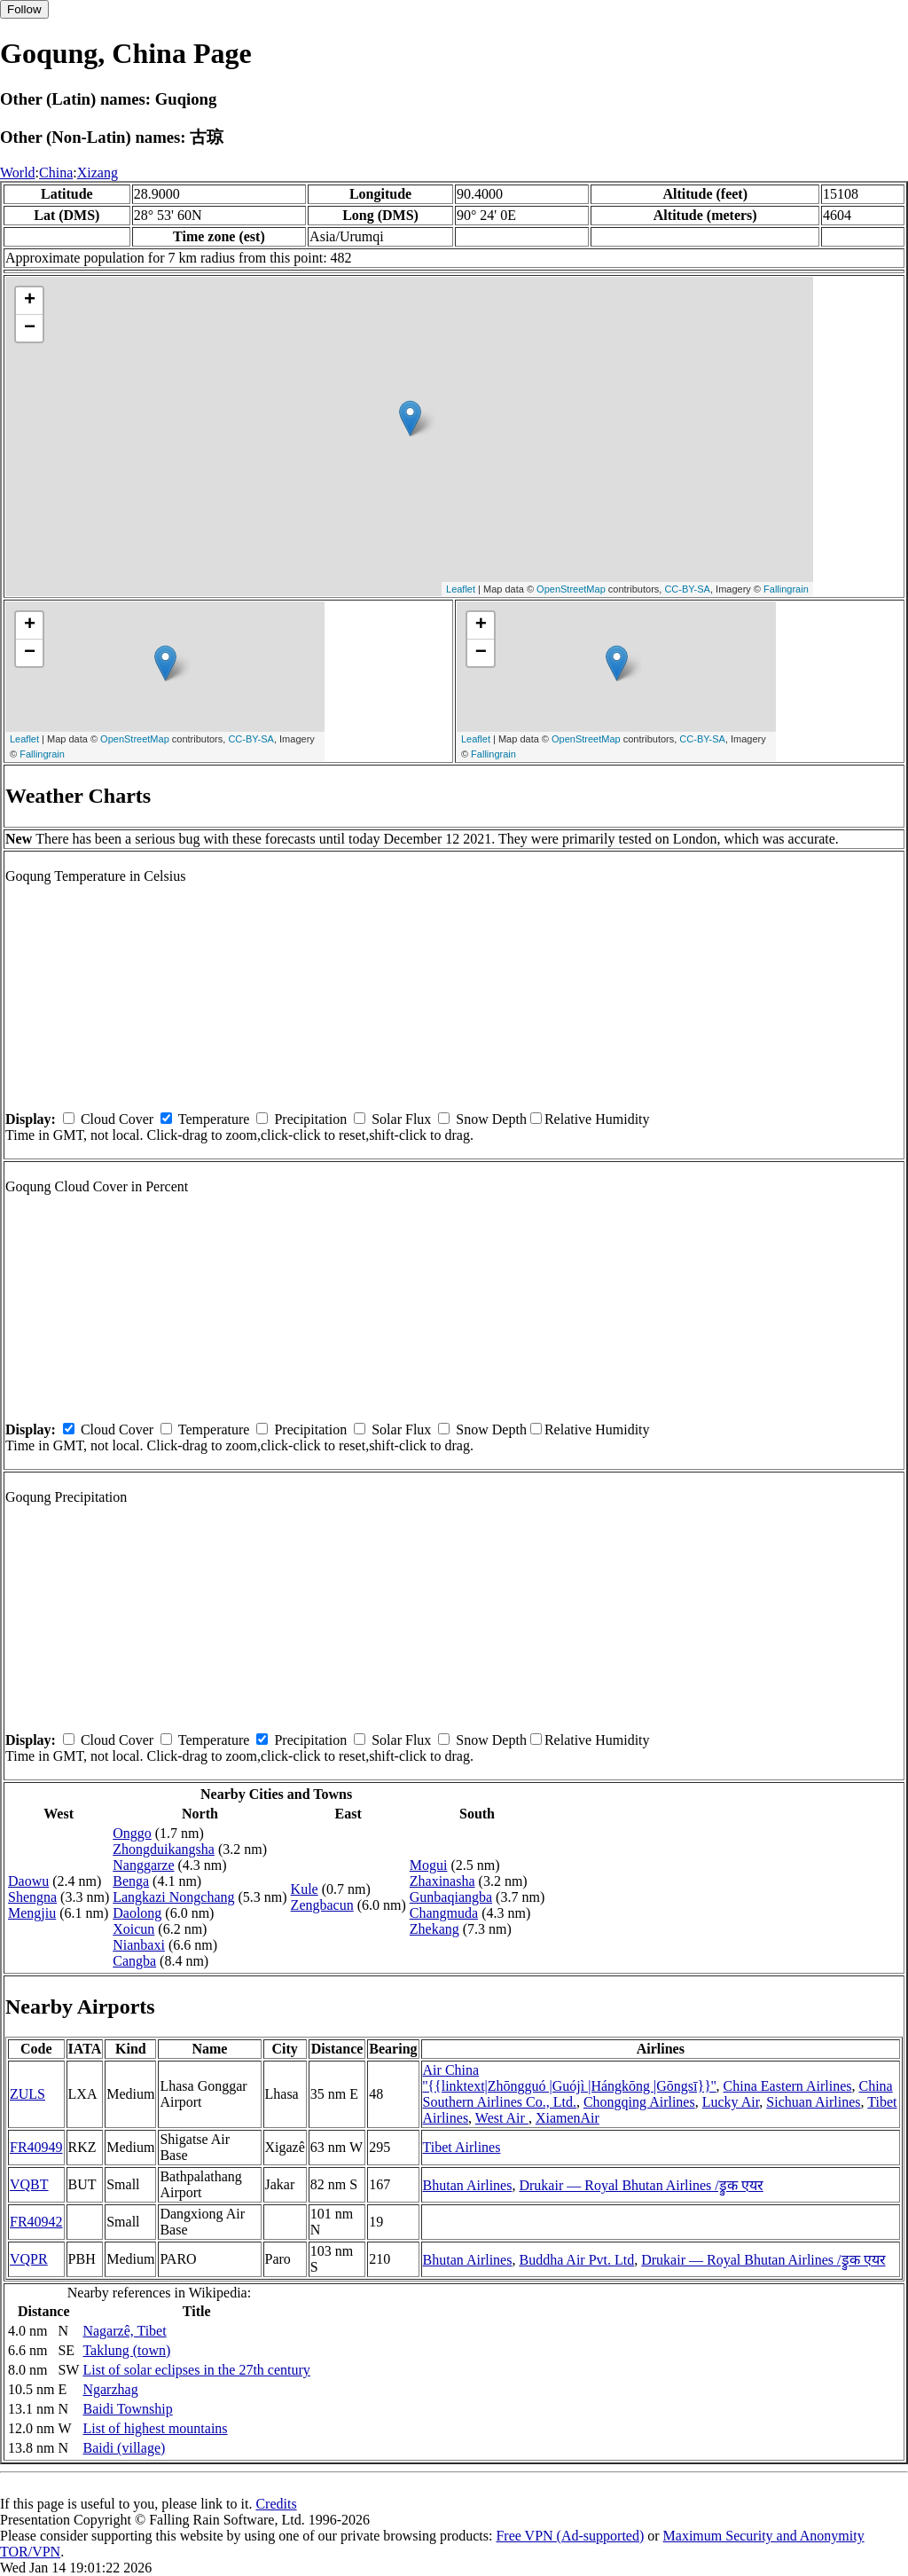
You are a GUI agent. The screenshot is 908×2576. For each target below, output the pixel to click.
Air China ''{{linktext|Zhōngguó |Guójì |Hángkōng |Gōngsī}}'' (569, 2077)
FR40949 (36, 2147)
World (17, 172)
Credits (275, 2503)
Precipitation (310, 1119)
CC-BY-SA (687, 589)
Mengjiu (32, 1912)
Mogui (429, 1865)
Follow (24, 9)
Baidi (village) (123, 2447)
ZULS (27, 2093)
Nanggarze (143, 1865)
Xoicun (133, 1928)
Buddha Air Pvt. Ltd (576, 2259)
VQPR (29, 2258)
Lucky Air (731, 2101)
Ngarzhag (109, 2389)
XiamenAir (567, 2117)
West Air (501, 2117)
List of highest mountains (154, 2428)
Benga (131, 1881)
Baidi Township (127, 2408)
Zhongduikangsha (164, 1849)
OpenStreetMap (571, 589)
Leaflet (460, 589)
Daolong (137, 1912)
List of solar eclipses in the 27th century (195, 2369)
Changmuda (444, 1912)
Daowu (28, 1881)
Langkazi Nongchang (173, 1897)
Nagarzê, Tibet (124, 2330)
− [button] (29, 328)
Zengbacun (322, 1904)
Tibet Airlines (462, 2147)
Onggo (132, 1833)
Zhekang (434, 1928)
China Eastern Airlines (788, 2085)
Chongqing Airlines (639, 2101)
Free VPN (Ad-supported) (570, 2535)
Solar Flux (401, 1119)
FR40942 (36, 2221)
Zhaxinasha (442, 1881)
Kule (304, 1889)
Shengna (32, 1897)
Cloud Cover (117, 1119)
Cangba (134, 1960)
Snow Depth (491, 1119)
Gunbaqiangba (451, 1897)
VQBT (29, 2184)
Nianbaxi (139, 1944)
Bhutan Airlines (468, 2185)
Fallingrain (786, 589)
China (56, 172)
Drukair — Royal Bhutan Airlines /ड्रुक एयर (641, 2185)
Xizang (97, 172)
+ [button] (29, 300)
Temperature (214, 1119)
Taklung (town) (126, 2350)
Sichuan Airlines (813, 2101)
